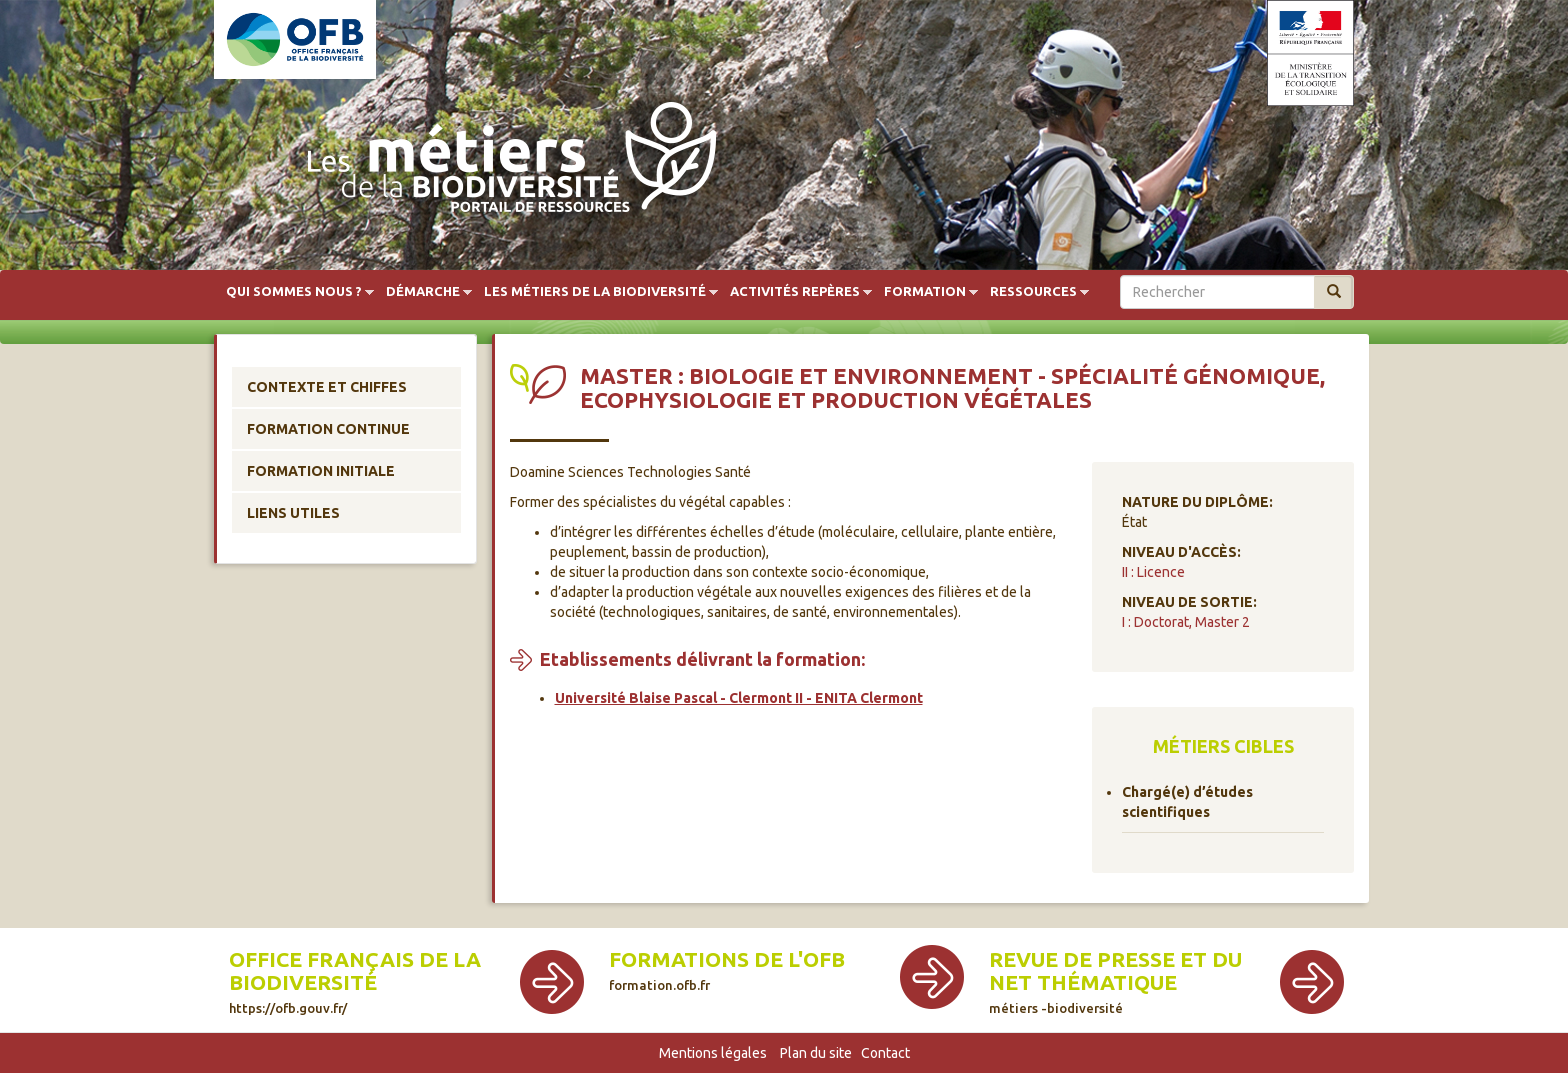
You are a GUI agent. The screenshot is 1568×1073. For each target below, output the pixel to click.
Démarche (423, 292)
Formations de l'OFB (727, 970)
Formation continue (328, 429)
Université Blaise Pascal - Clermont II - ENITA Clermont (739, 698)
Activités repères (795, 292)
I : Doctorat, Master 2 (1186, 622)
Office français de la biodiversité (355, 981)
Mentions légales (713, 1053)
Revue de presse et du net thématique (1115, 981)
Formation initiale (321, 471)
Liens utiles (293, 513)
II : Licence (1153, 572)
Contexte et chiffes (327, 387)
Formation (925, 292)
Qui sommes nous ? (294, 292)
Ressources (1033, 292)
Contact (885, 1053)
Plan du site (816, 1053)
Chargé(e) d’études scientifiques (1187, 802)
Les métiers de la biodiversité (595, 292)
